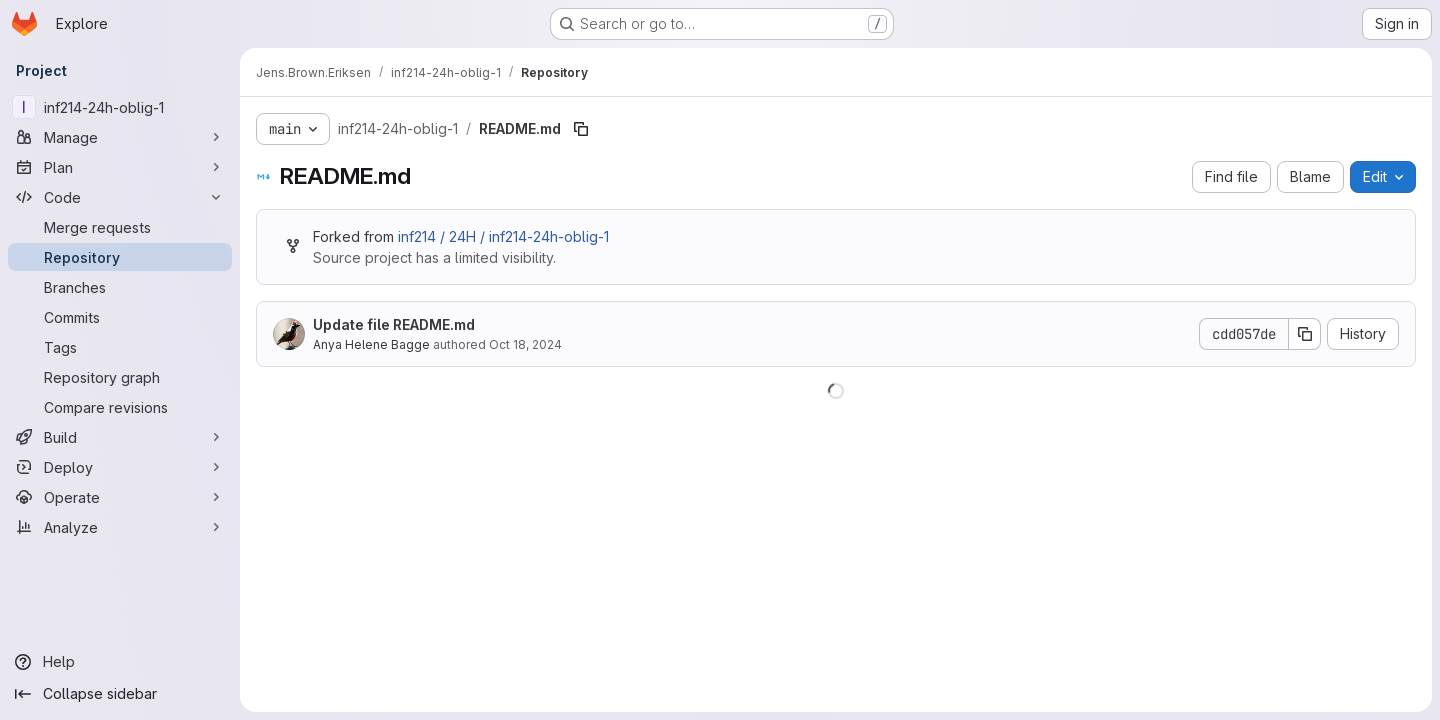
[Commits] (120, 317)
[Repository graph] (120, 377)
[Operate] (120, 497)
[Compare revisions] (120, 407)
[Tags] (120, 347)
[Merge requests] (120, 227)
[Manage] (120, 137)
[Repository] (120, 257)
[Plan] (120, 167)
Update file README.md (394, 324)
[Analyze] (120, 527)
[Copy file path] (581, 129)
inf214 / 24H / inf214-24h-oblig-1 (503, 236)
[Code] (120, 197)
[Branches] (120, 287)
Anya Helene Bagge (371, 344)
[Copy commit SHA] (1305, 334)
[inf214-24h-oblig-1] (120, 107)
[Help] (120, 662)
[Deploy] (120, 467)
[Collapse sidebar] (120, 694)
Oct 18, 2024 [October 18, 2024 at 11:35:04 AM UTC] (525, 344)
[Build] (120, 437)
